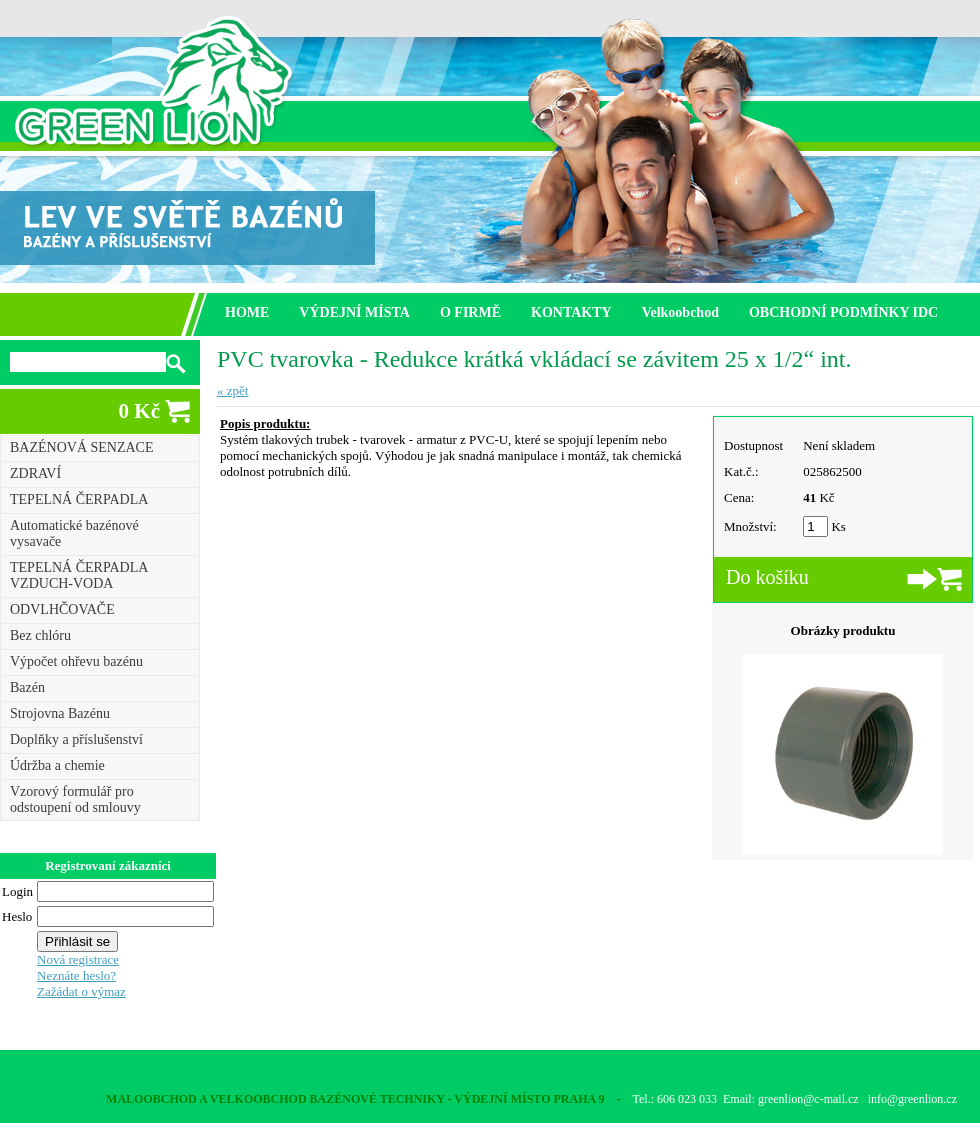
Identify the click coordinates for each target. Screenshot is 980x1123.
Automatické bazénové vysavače (74, 533)
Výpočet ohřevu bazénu (76, 661)
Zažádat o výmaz (81, 991)
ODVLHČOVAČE (62, 609)
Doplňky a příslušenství (76, 739)
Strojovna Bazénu (60, 713)
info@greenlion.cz (912, 1099)
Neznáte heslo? (76, 975)
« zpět (232, 390)
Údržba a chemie (57, 765)
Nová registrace (78, 959)
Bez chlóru (40, 635)
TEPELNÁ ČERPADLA (79, 499)
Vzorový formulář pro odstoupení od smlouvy (75, 799)
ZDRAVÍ (35, 473)
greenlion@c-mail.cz (808, 1099)
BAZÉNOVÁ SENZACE (82, 447)
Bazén (27, 687)
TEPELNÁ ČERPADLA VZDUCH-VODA (79, 575)
